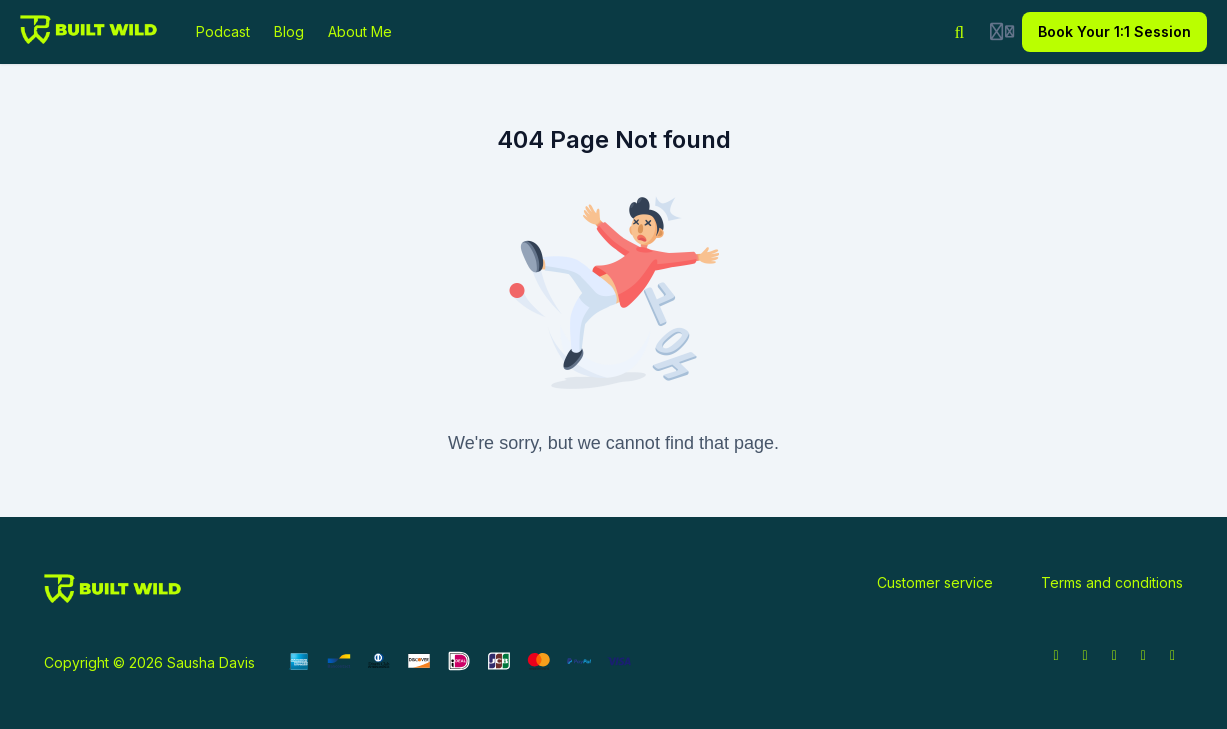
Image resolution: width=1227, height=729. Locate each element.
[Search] (960, 32)
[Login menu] (1002, 32)
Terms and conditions (1112, 582)
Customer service (935, 582)
